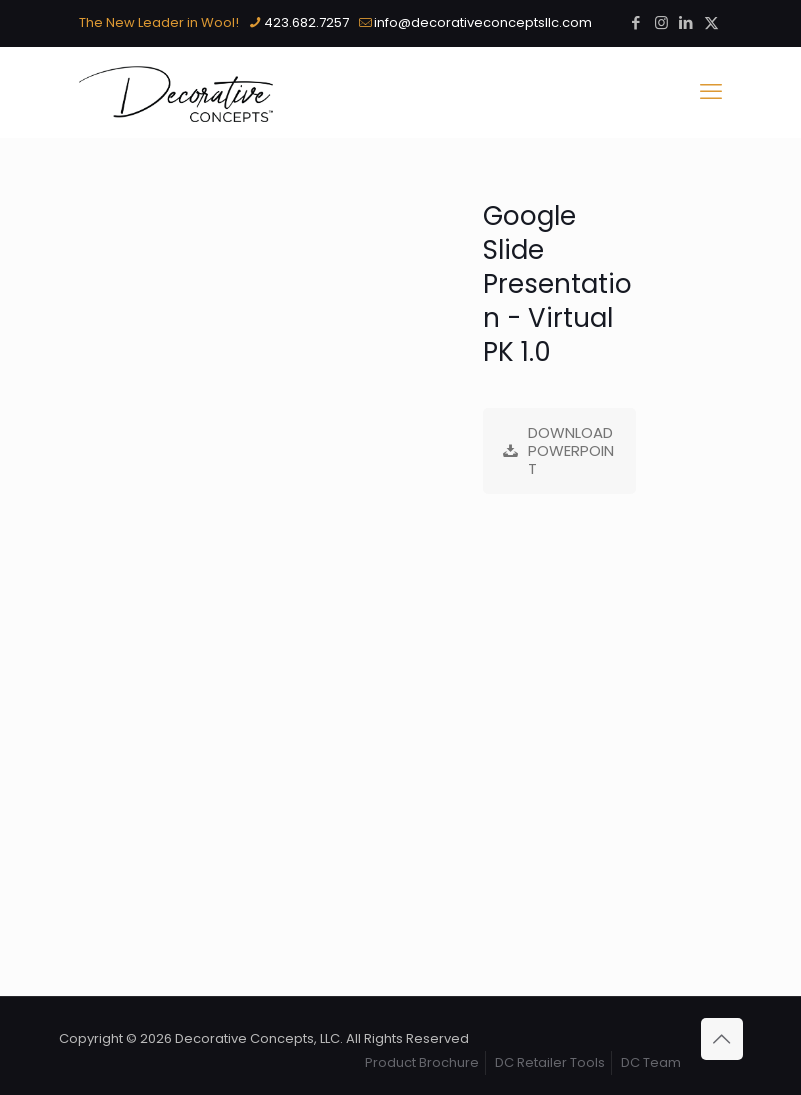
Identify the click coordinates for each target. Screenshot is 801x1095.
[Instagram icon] (661, 22)
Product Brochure (422, 1062)
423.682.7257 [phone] (306, 22)
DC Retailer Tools (550, 1062)
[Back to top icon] (722, 1039)
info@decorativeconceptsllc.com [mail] (483, 22)
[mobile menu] (711, 92)
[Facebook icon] (636, 22)
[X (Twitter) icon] (711, 22)
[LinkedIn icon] (686, 22)
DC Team (651, 1062)
